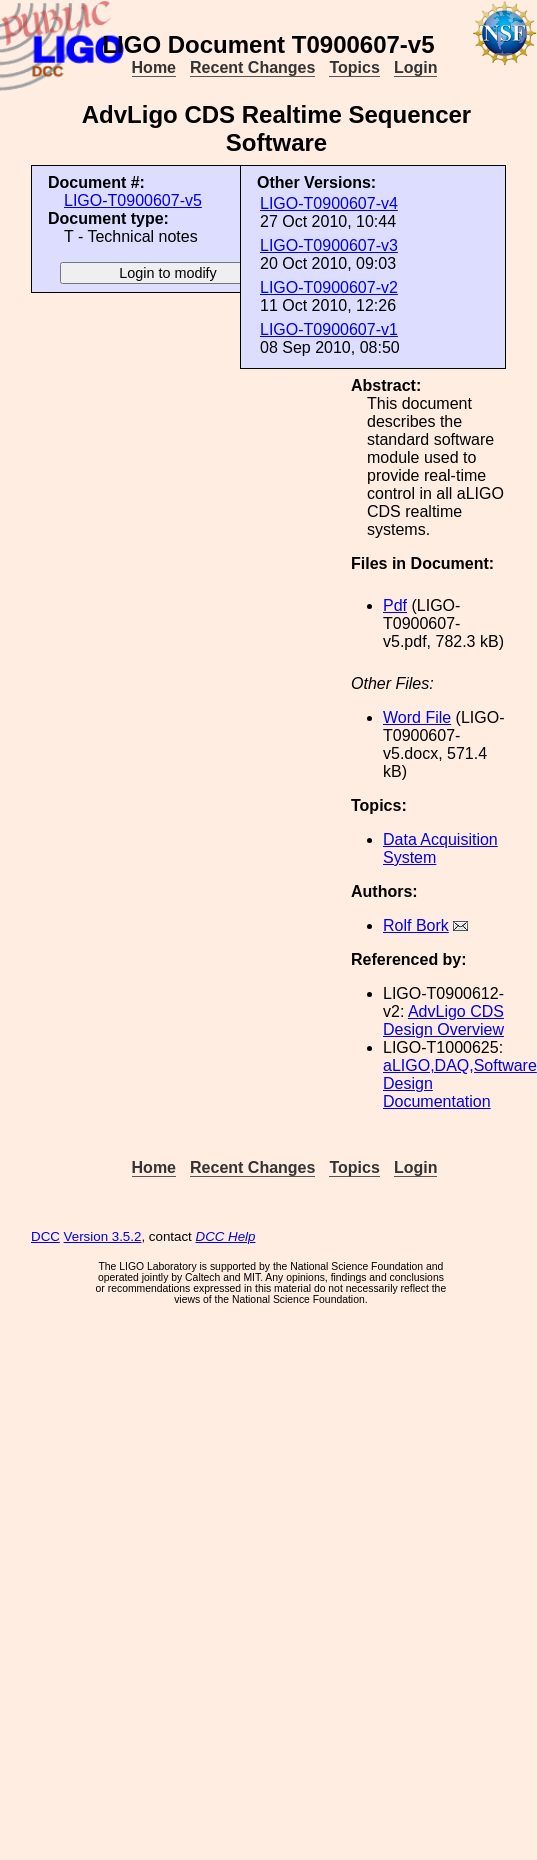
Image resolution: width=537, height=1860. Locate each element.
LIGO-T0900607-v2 (329, 287)
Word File (417, 717)
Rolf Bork (416, 925)
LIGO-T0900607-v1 (329, 329)
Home (154, 67)
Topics (354, 67)
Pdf (395, 605)
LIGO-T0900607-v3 (329, 245)
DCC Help (226, 1236)
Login (416, 67)
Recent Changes (252, 67)
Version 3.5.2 (103, 1236)
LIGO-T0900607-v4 (329, 203)
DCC (45, 1236)
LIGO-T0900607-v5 (133, 200)
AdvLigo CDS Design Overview (443, 1020)
